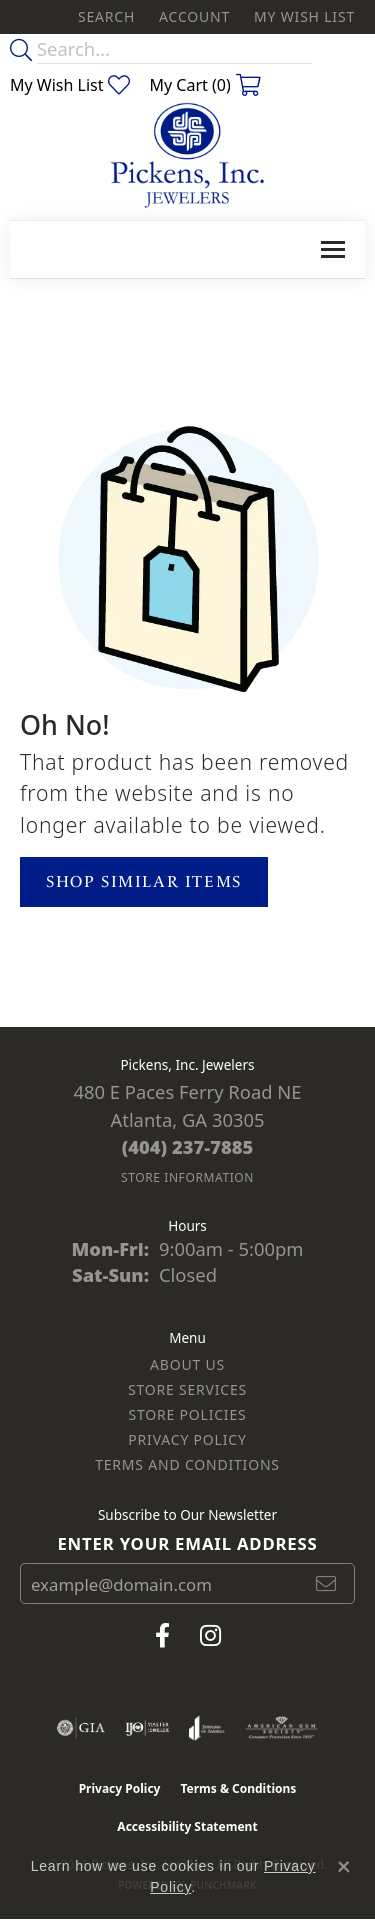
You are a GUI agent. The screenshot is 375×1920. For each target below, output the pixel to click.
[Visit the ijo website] (147, 1728)
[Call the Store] (188, 1146)
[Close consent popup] (344, 1867)
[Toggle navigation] (333, 249)
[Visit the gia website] (81, 1728)
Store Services (187, 1389)
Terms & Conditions (238, 1788)
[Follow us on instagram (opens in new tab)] (210, 1636)
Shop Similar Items (144, 881)
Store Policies (187, 1414)
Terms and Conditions (187, 1464)
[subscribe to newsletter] (327, 1584)
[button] (104, 17)
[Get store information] (187, 1177)
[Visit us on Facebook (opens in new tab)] (162, 1636)
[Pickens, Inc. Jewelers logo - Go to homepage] (187, 156)
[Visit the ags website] (282, 1728)
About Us (187, 1364)
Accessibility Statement (187, 1826)
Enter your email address (187, 1543)
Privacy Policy (187, 1439)
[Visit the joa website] (206, 1728)
